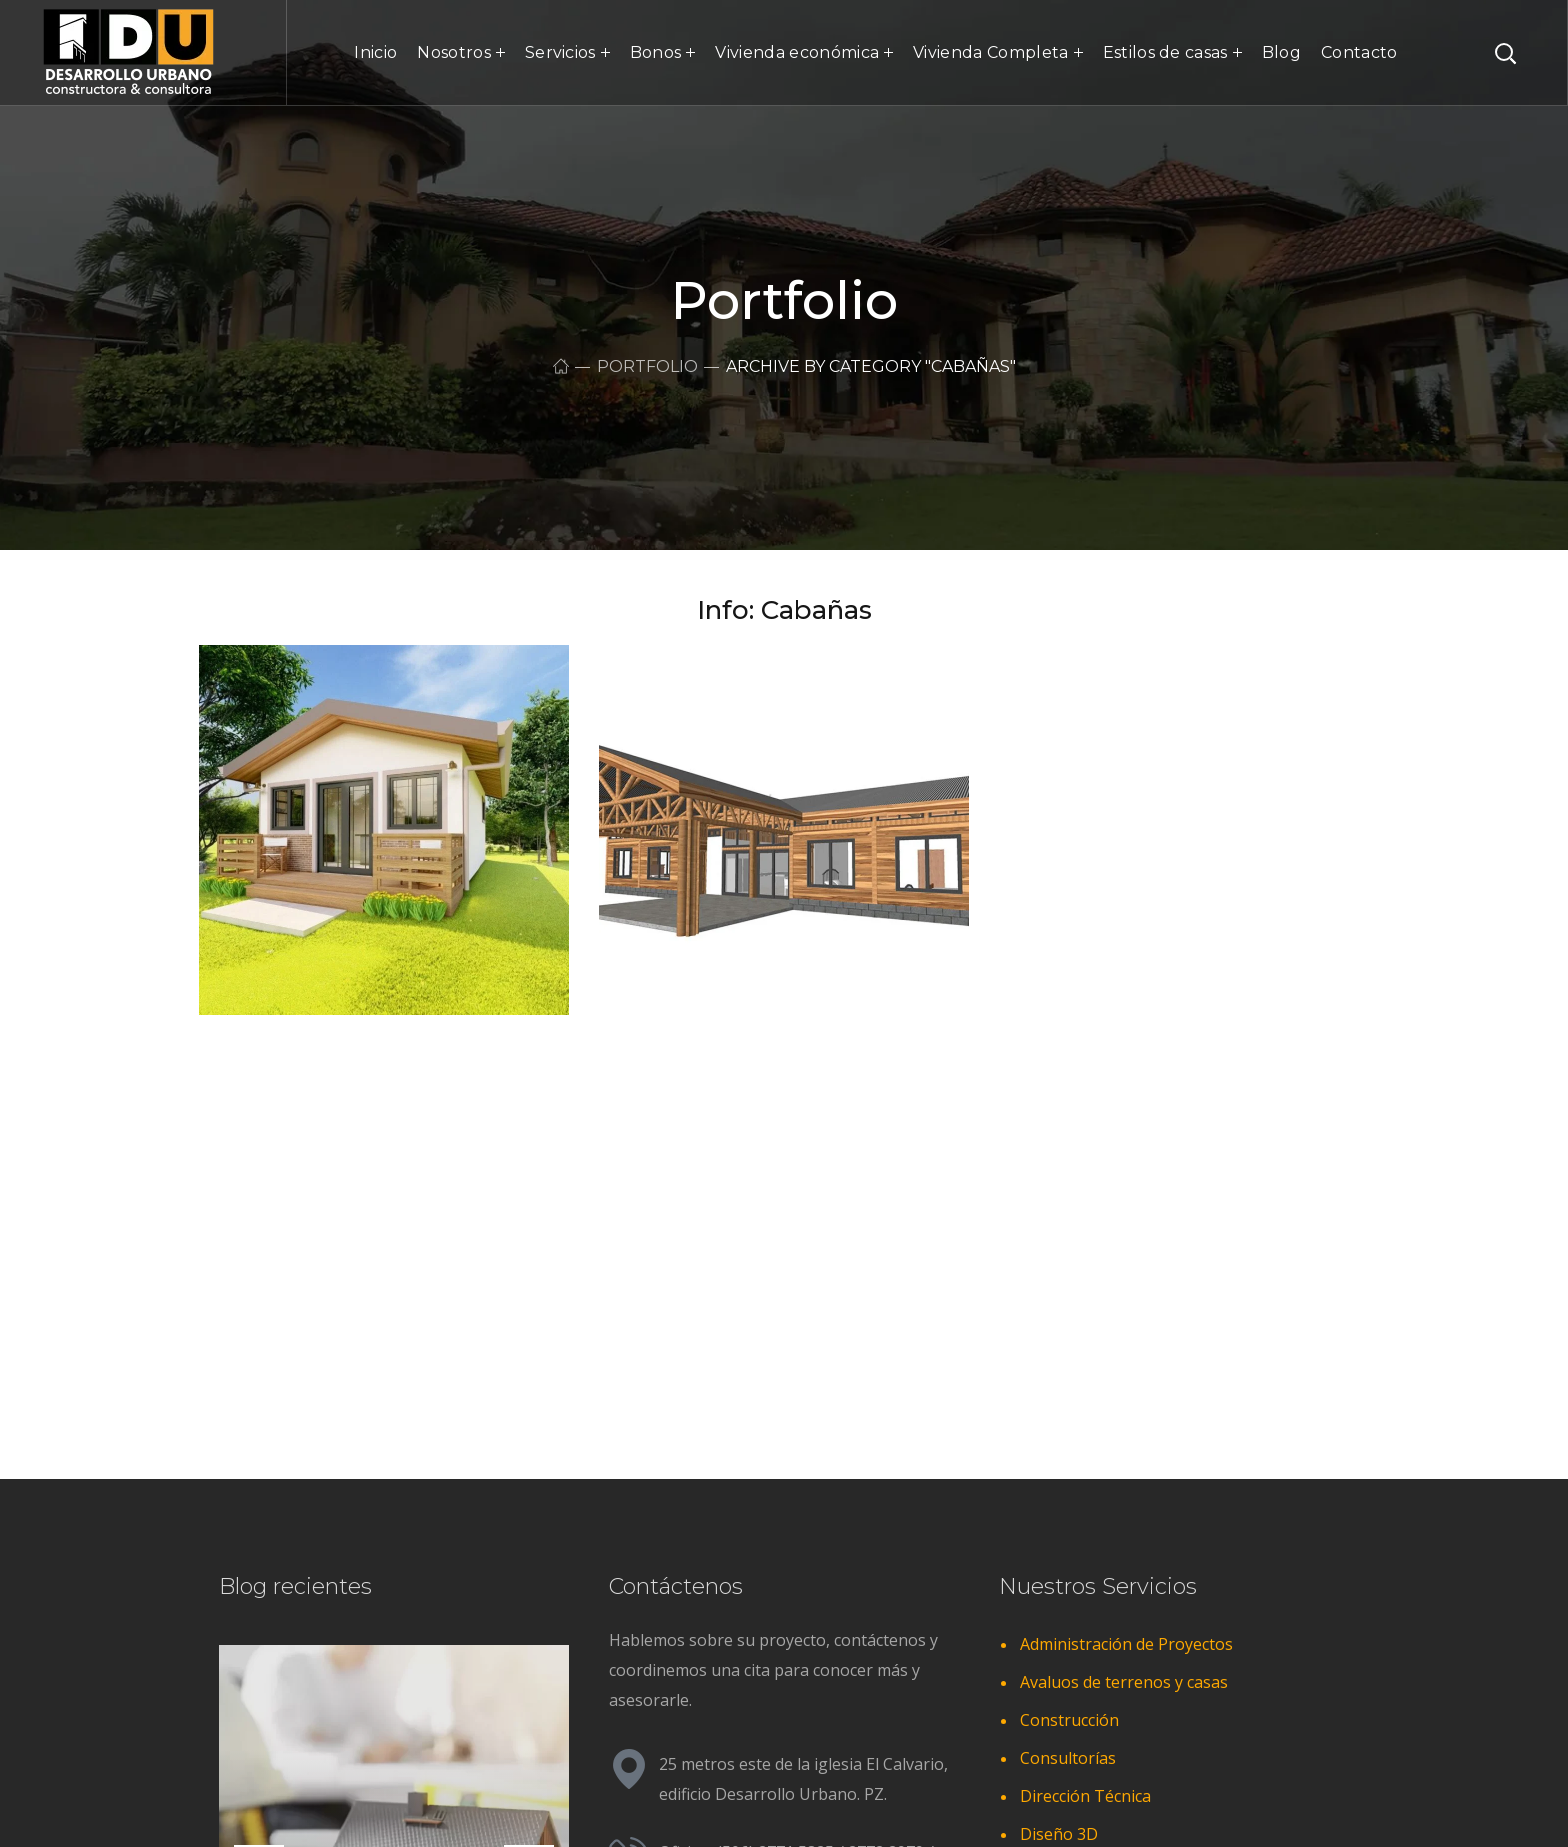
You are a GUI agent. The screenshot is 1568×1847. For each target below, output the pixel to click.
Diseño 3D (1059, 1834)
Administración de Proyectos (1126, 1644)
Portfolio (647, 366)
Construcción (1069, 1720)
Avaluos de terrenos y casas (1124, 1682)
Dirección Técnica (1085, 1796)
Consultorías (1068, 1758)
